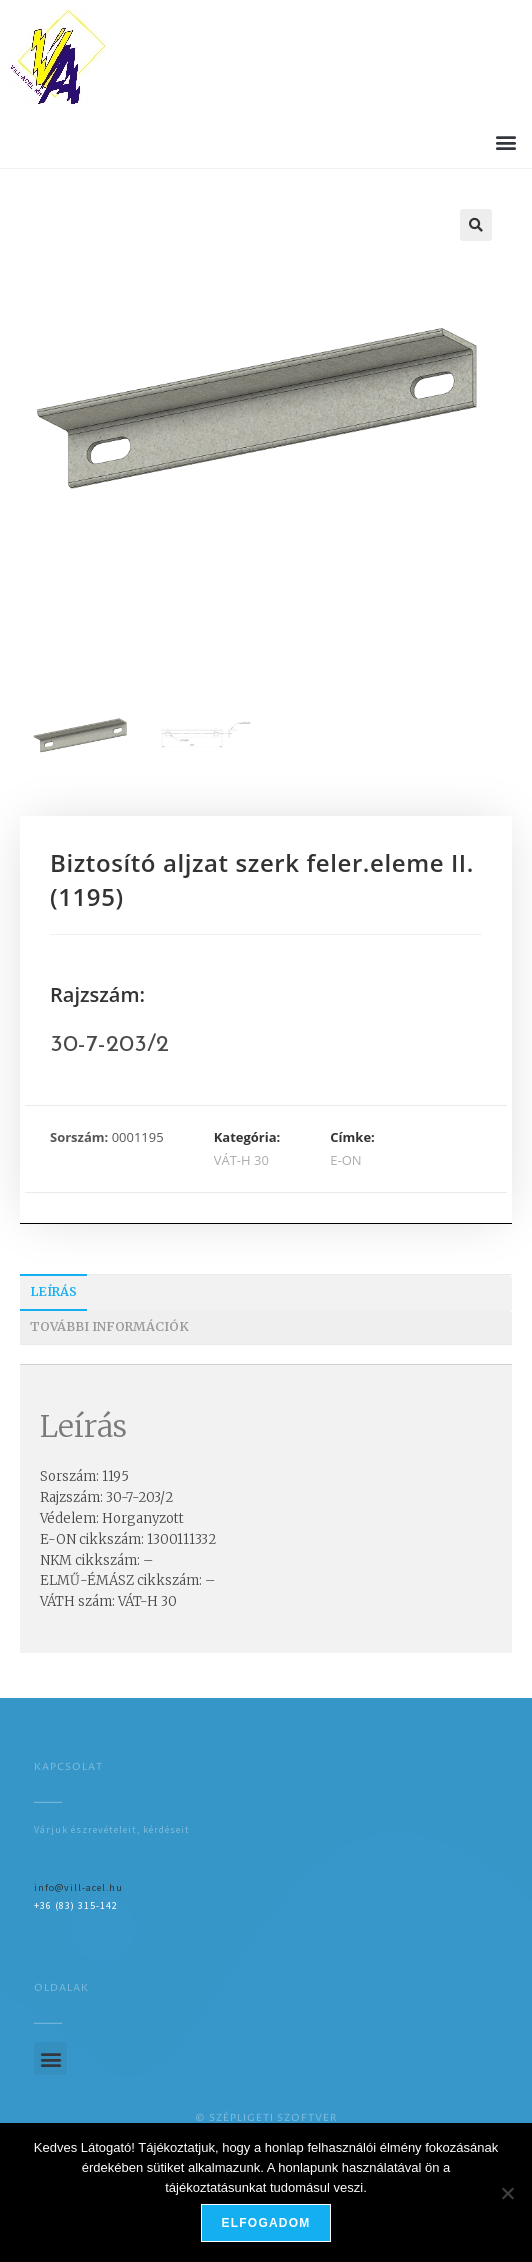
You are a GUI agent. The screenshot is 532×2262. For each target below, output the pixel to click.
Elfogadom (266, 2223)
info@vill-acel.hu (78, 1887)
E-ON (345, 1160)
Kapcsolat (68, 1767)
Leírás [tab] (53, 1291)
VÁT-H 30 (241, 1160)
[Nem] (507, 2193)
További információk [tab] (109, 1326)
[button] (505, 141)
